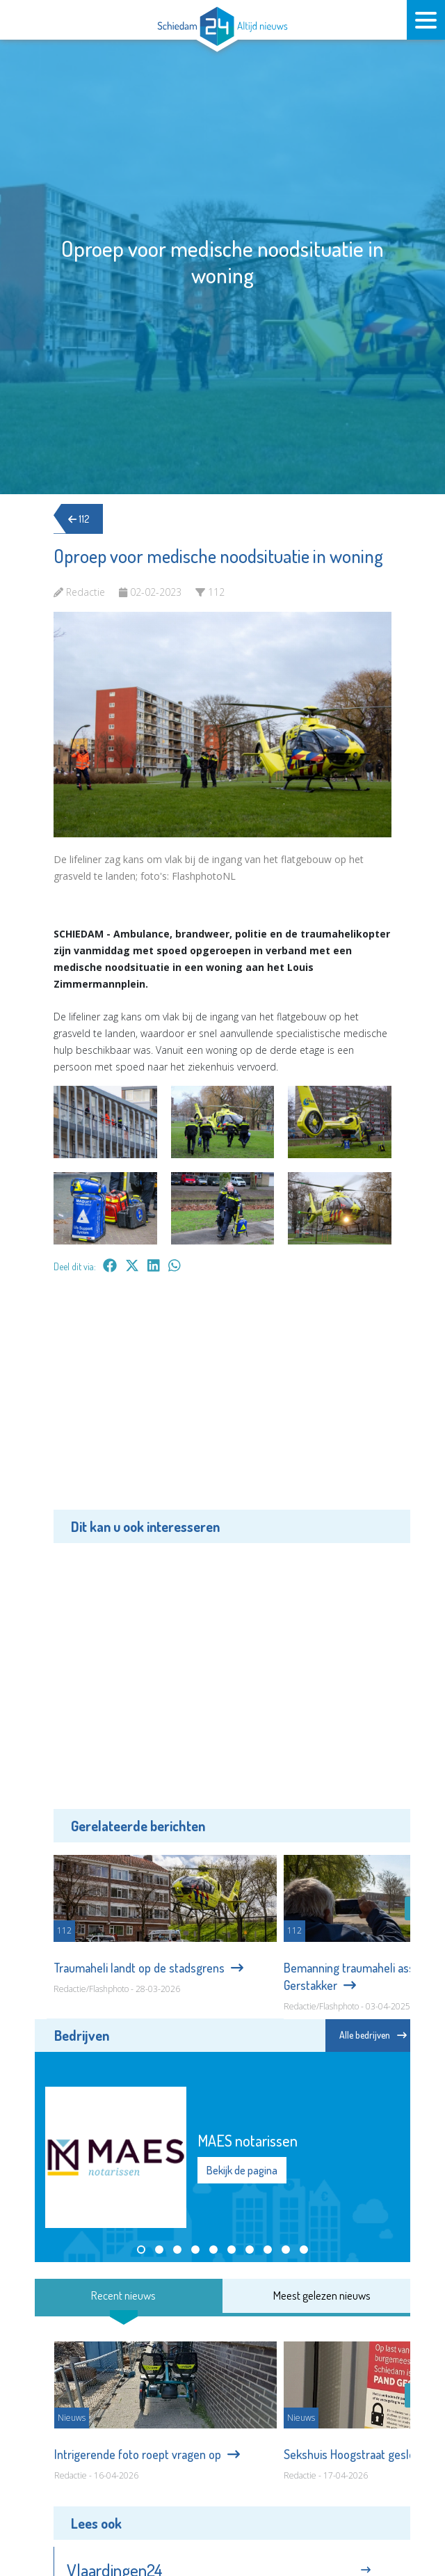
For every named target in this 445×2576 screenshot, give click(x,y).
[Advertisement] (222, 1401)
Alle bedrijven (373, 2035)
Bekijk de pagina (242, 2170)
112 (81, 519)
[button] (141, 2249)
